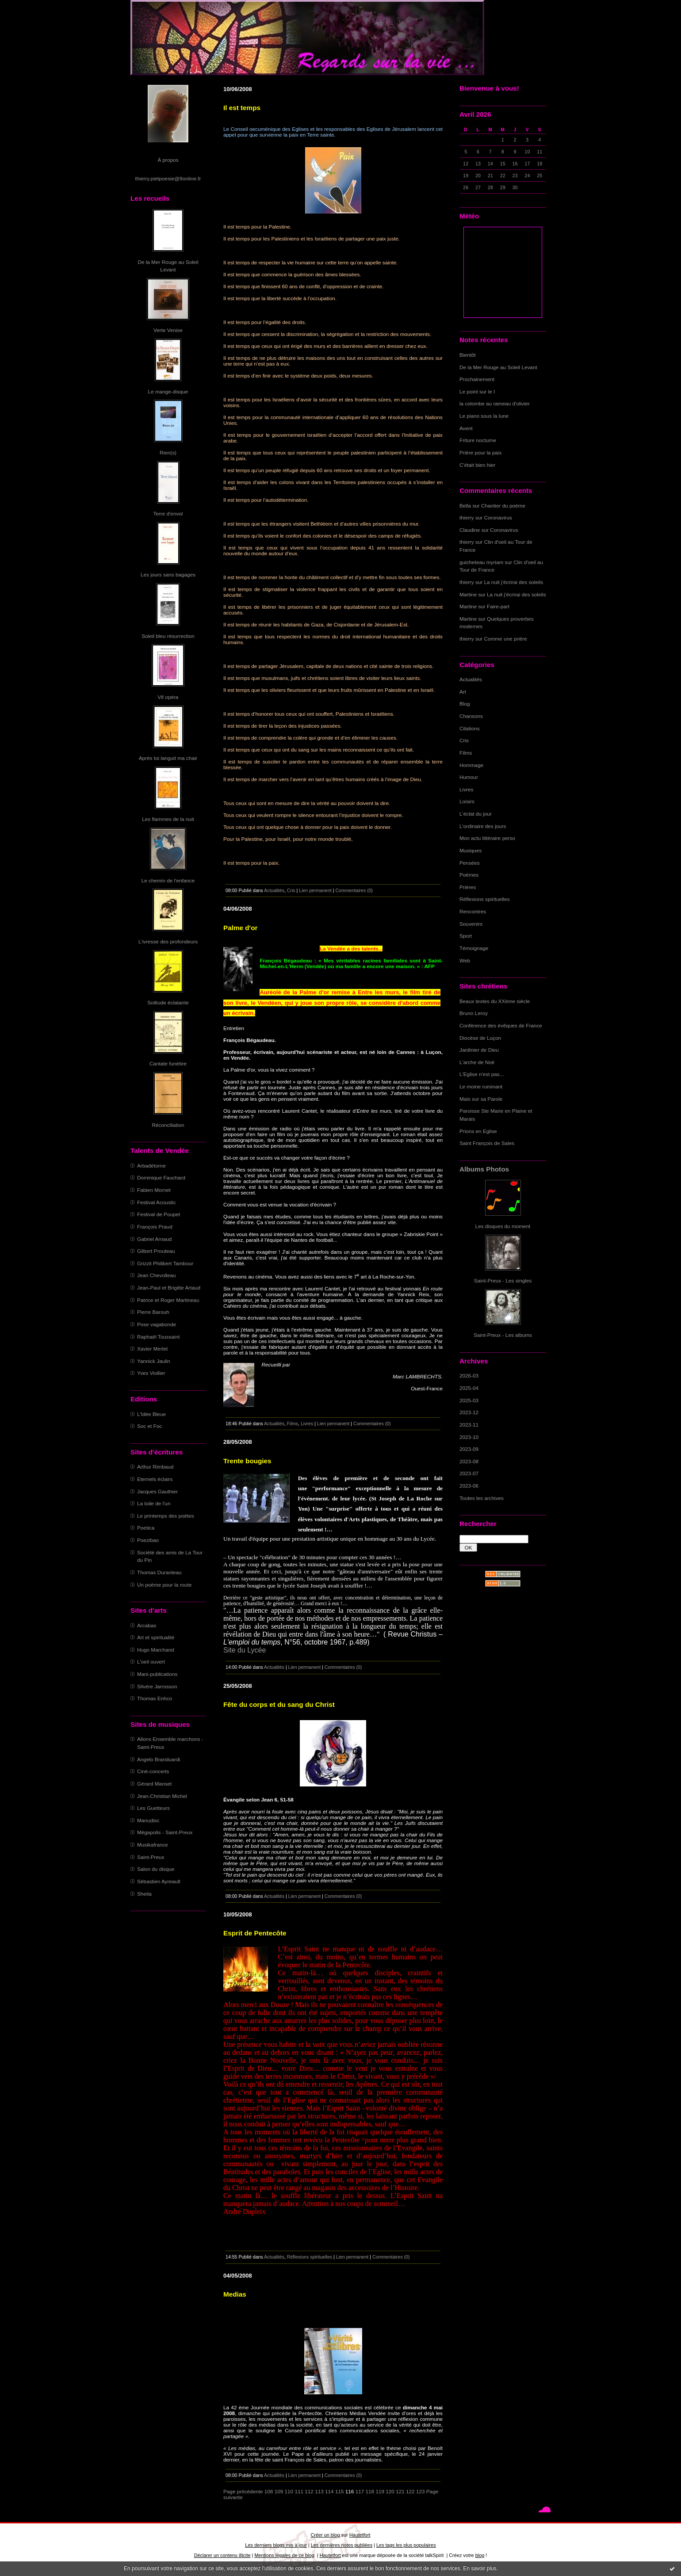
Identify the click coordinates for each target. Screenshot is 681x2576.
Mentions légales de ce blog (284, 2555)
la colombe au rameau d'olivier (494, 403)
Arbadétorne (151, 1165)
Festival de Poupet (158, 1214)
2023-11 (468, 1424)
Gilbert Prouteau (156, 1251)
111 (299, 2491)
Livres (466, 789)
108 (268, 2491)
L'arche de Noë (476, 1062)
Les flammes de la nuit (168, 819)
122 (410, 2491)
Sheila (144, 1894)
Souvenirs (470, 924)
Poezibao (148, 1540)
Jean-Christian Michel (162, 1796)
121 (400, 2491)
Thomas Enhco (154, 1698)
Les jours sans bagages (168, 574)
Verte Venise (168, 330)
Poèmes (468, 875)
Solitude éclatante (167, 1002)
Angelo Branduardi (158, 1759)
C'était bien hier (477, 465)
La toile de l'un (153, 1503)
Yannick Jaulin (153, 1361)
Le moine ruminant (480, 1086)
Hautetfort (360, 2535)
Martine (468, 594)
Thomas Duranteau (159, 1572)
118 (370, 2491)
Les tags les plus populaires (406, 2545)
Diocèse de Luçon (480, 1038)
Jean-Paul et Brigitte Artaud (168, 1287)
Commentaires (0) (354, 890)
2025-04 (468, 1388)
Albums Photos (484, 1169)
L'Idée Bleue (151, 1414)
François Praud (154, 1226)
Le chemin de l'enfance (168, 880)
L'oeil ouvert (151, 1661)
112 (309, 2491)
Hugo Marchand (155, 1649)
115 (339, 2491)
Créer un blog (325, 2535)
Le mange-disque (168, 391)
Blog (464, 703)
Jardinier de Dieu (479, 1050)
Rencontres (472, 911)
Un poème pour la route (164, 1585)
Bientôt (467, 355)
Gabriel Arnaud (154, 1239)
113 (319, 2491)
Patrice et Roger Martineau (168, 1300)
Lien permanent (315, 890)
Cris (464, 740)
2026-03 (468, 1375)
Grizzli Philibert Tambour (165, 1263)
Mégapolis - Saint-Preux (164, 1832)
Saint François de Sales (486, 1143)
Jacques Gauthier (157, 1491)
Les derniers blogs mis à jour (275, 2545)
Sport (465, 936)
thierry (466, 517)
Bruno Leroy (473, 1013)
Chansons (471, 716)
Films (465, 753)
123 (420, 2491)
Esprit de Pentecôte (255, 1933)
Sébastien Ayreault (158, 1881)
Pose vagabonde (156, 1324)
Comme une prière (505, 638)
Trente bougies (247, 1461)
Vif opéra (168, 697)
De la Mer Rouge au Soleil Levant (498, 367)
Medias (234, 2294)
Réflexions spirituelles (484, 899)
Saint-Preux (150, 1857)
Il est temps (241, 107)
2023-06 (468, 1485)
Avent (466, 428)
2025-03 (468, 1400)
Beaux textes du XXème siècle (494, 1001)
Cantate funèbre (168, 1063)
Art (462, 692)
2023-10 (468, 1437)
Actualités (470, 679)
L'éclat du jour (475, 814)
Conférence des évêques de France (500, 1025)
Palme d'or (240, 927)
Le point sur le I (477, 391)
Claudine (469, 530)
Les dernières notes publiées (341, 2545)
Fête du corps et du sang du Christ (279, 1704)
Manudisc (148, 1820)
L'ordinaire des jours (482, 826)
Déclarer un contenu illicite (222, 2555)
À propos (167, 160)
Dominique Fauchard (161, 1177)
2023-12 (468, 1412)
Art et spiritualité (155, 1637)
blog (480, 2555)
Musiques (470, 850)
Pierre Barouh (153, 1312)
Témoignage (473, 948)
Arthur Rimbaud (155, 1466)
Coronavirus (498, 517)
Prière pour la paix (480, 452)
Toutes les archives (481, 1498)
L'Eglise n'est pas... (481, 1074)
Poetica (145, 1527)
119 (379, 2491)
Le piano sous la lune (484, 416)
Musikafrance (152, 1844)
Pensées (469, 863)
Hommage (471, 765)
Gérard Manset (154, 1783)
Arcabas (146, 1625)
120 (390, 2491)
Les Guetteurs (153, 1808)
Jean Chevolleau (156, 1275)
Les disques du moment (503, 1226)
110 (289, 2491)
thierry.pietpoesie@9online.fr (168, 178)
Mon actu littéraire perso (487, 838)
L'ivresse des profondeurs (168, 941)
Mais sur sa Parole (480, 1099)
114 (329, 2491)
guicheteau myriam (481, 562)
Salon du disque (155, 1869)
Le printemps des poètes (165, 1516)
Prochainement (476, 379)
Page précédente (243, 2491)
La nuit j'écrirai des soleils (513, 582)
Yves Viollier (151, 1373)
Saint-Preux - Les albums (503, 1335)
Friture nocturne (477, 440)
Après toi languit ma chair (168, 758)
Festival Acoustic (156, 1202)
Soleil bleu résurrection (168, 636)
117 (360, 2491)
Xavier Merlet (152, 1348)
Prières (467, 887)
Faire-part (498, 606)
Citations (469, 728)
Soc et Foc (149, 1426)
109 (279, 2491)
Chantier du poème (503, 505)
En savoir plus (479, 2568)
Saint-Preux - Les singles (503, 1280)
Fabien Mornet (154, 1190)
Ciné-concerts (153, 1771)
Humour (468, 777)
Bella (465, 505)
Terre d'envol (168, 513)
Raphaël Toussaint (158, 1337)
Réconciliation (168, 1125)
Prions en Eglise (478, 1131)
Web (464, 960)
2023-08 (468, 1461)
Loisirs (466, 801)
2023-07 (468, 1473)
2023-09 (468, 1449)
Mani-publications (157, 1674)
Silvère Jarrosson (157, 1686)
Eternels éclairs (154, 1479)
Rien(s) (168, 452)
